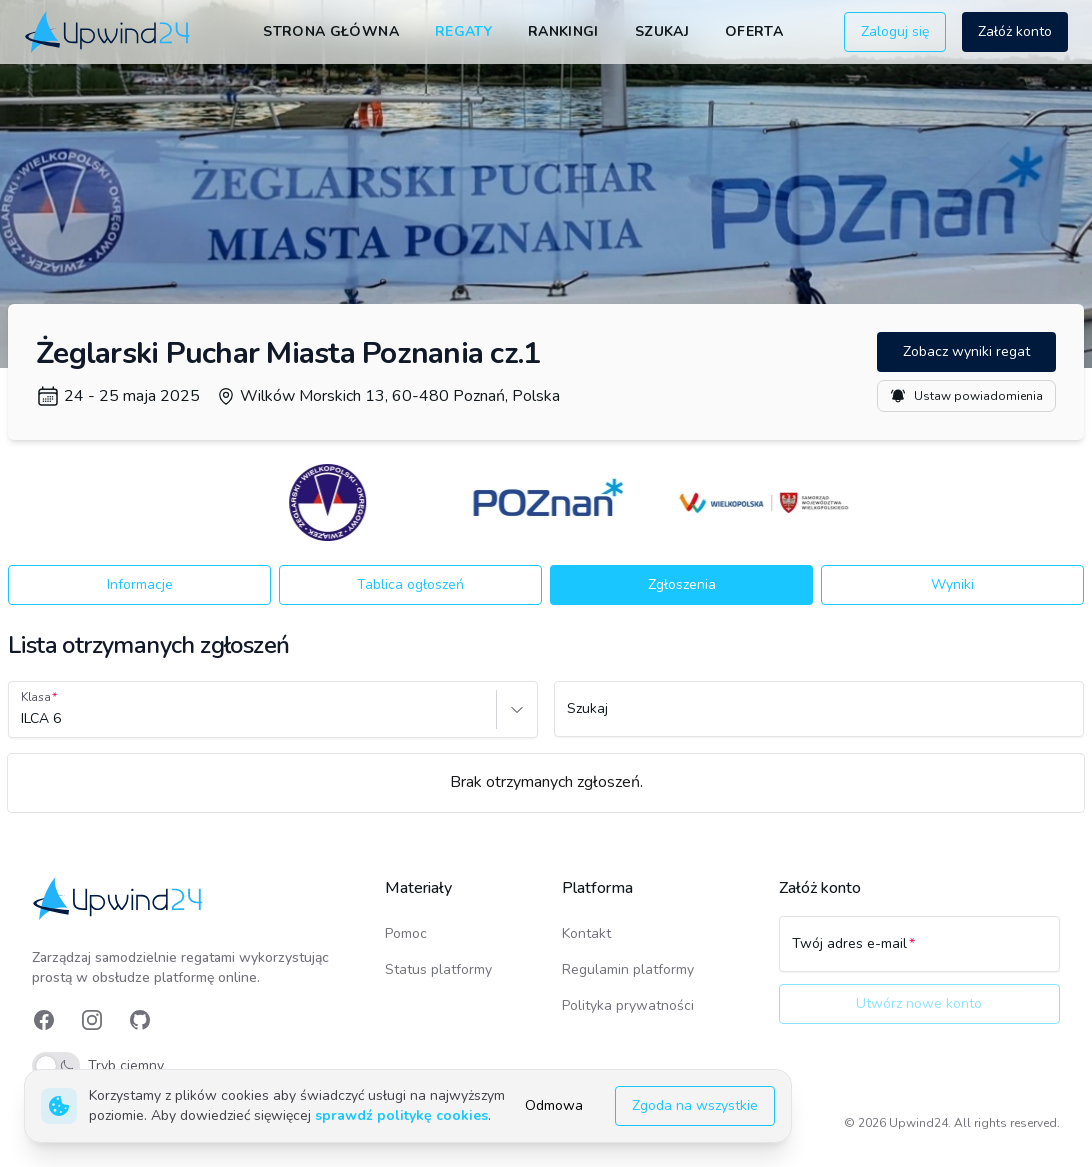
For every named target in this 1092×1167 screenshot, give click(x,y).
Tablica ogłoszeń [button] (410, 584)
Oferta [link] (754, 31)
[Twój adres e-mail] (919, 953)
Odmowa (554, 1105)
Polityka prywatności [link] (628, 1005)
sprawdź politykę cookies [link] (401, 1115)
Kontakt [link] (586, 933)
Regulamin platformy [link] (628, 969)
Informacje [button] (140, 584)
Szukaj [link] (662, 31)
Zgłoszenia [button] (682, 584)
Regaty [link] (463, 31)
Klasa (36, 697)
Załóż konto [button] (1015, 31)
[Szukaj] (819, 718)
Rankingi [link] (563, 31)
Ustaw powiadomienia (966, 396)
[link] (109, 32)
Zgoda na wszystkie (695, 1105)
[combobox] (23, 719)
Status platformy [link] (438, 969)
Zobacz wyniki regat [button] (966, 351)
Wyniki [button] (952, 584)
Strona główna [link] (331, 31)
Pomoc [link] (406, 933)
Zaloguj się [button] (895, 31)
